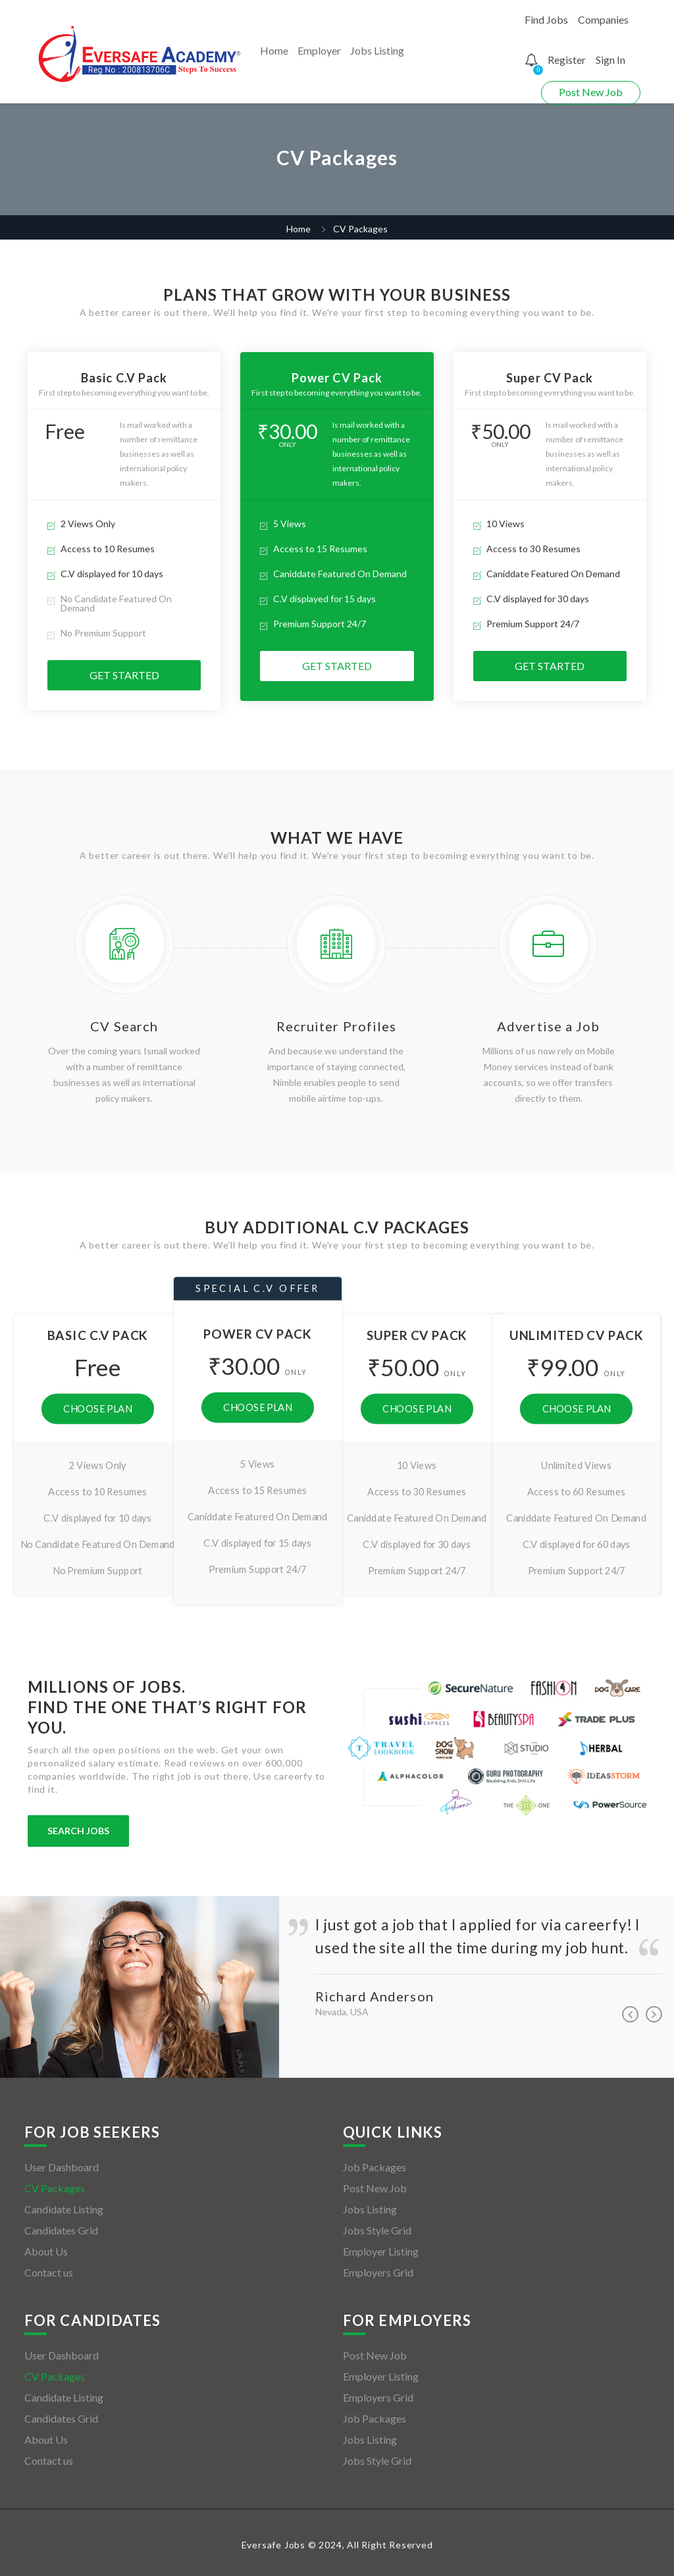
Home (274, 50)
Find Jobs (546, 19)
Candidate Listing (63, 2209)
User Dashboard (61, 2167)
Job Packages (374, 2167)
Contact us (48, 2272)
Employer (319, 50)
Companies (603, 19)
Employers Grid (378, 2272)
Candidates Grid (61, 2230)
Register (567, 59)
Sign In (610, 59)
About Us (46, 2251)
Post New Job (591, 92)
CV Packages (54, 2188)
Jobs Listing (377, 50)
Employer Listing (381, 2251)
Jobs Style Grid (377, 2230)
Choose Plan (97, 1408)
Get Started (124, 675)
